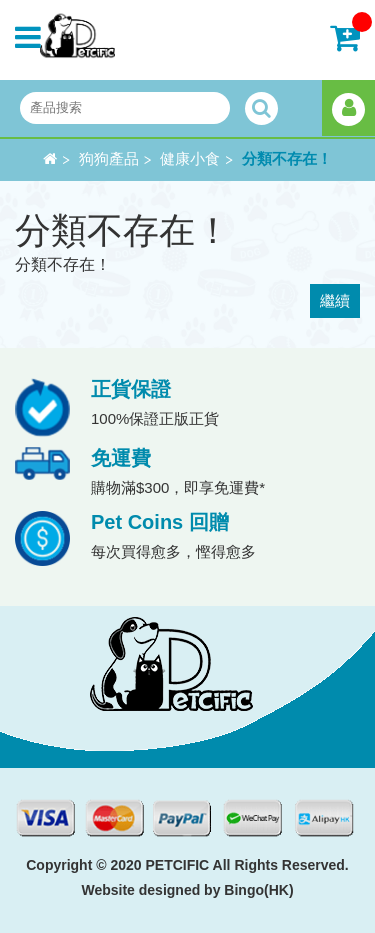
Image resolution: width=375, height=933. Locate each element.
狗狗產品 (109, 159)
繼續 (335, 300)
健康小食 (190, 159)
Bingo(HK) (258, 890)
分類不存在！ (287, 159)
